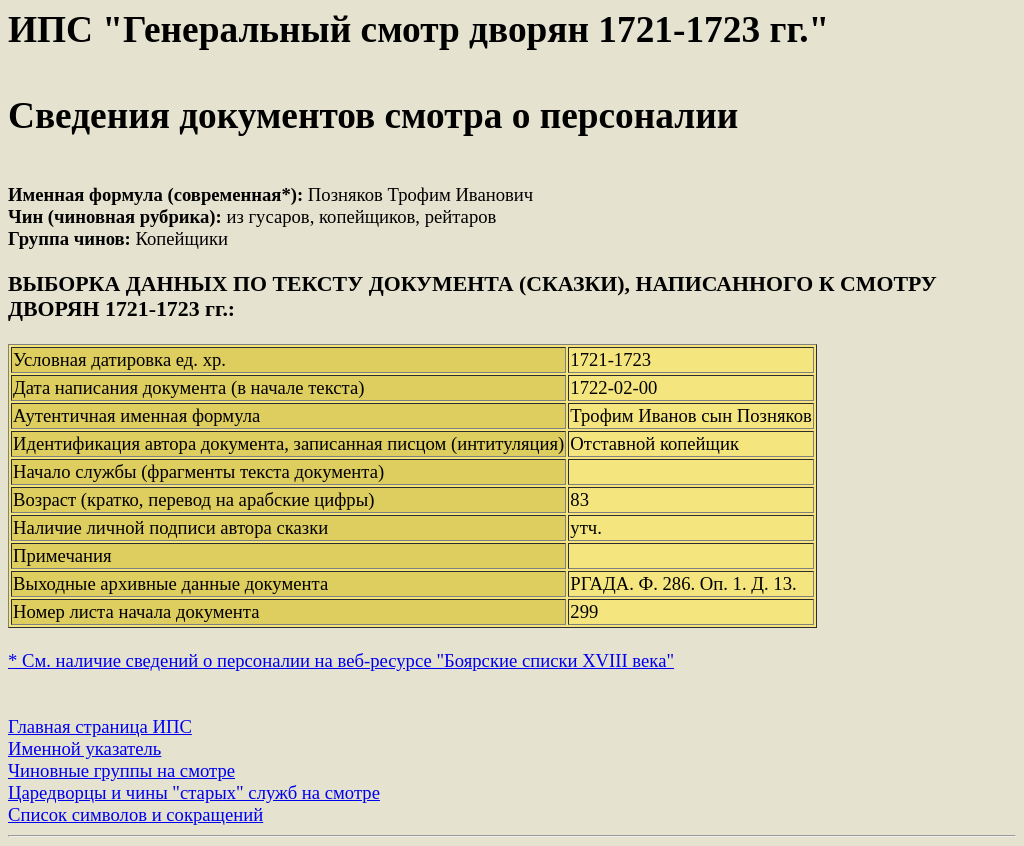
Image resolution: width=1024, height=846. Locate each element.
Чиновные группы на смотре (121, 770)
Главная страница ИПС (100, 726)
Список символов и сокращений (135, 814)
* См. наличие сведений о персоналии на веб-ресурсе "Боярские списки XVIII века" (341, 660)
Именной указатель (84, 748)
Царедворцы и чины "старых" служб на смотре (194, 792)
